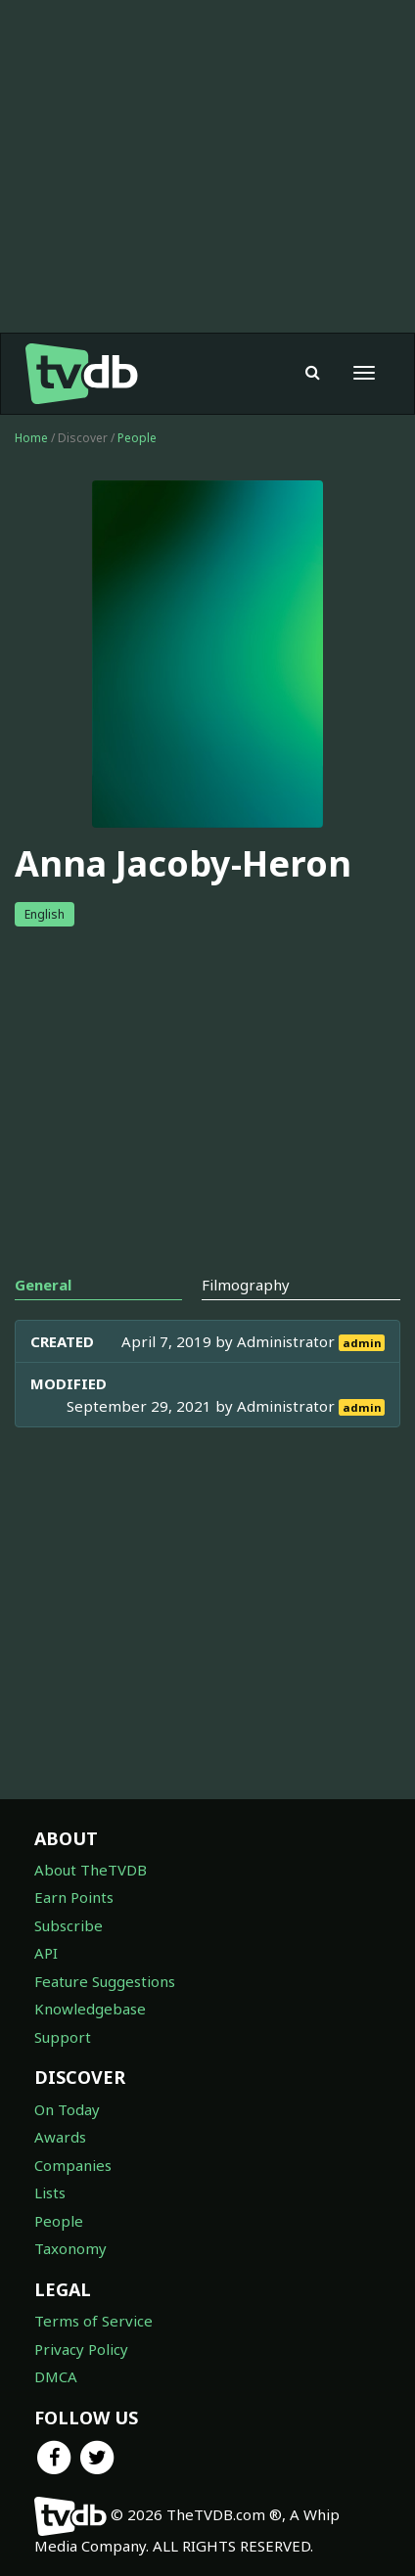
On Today (67, 2109)
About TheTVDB (90, 1869)
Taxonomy (70, 2248)
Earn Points (74, 1897)
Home (31, 437)
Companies (73, 2165)
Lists (50, 2192)
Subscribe (68, 1925)
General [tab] (43, 1284)
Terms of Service (93, 2320)
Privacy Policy (81, 2349)
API (46, 1953)
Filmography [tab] (246, 1284)
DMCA (55, 2376)
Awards (60, 2137)
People (137, 437)
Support (62, 2037)
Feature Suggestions (104, 1981)
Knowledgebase (90, 2008)
